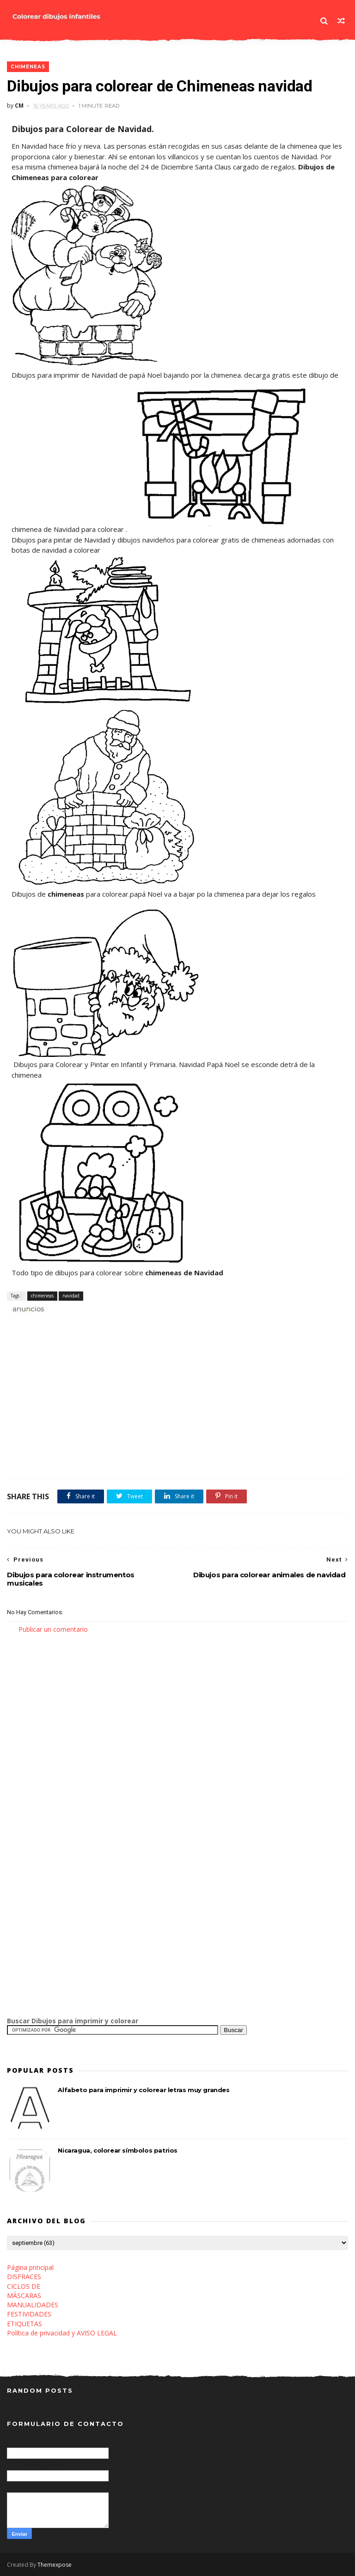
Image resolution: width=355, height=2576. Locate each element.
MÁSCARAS (24, 2295)
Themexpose (54, 2565)
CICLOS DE (23, 2286)
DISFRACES (24, 2276)
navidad (71, 1295)
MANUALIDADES (32, 2304)
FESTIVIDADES (29, 2314)
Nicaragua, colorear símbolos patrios (118, 2150)
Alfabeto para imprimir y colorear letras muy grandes (143, 2089)
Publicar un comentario (53, 1629)
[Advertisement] (115, 1324)
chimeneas (28, 67)
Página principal (30, 2267)
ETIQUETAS (24, 2323)
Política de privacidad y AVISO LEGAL (62, 2333)
